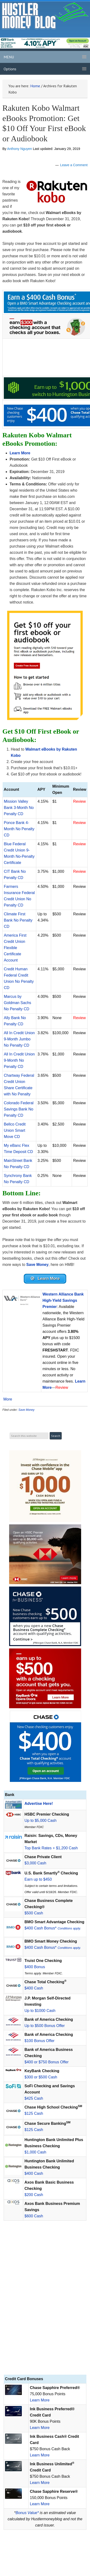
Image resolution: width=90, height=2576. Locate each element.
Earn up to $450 (38, 1879)
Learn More (39, 2400)
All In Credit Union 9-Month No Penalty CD (19, 1060)
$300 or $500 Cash (40, 2077)
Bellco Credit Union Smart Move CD (15, 1130)
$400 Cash (33, 1988)
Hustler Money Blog (45, 15)
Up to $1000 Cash (39, 2011)
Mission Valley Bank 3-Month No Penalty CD (19, 807)
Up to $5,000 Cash (40, 1820)
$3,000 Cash (35, 1863)
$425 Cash (33, 2098)
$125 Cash (33, 2113)
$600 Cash (33, 2216)
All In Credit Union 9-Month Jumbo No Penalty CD (19, 1039)
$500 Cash (33, 1913)
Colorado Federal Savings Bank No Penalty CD (19, 1109)
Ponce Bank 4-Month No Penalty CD (19, 829)
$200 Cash (33, 2195)
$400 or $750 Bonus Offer (46, 2062)
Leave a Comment (74, 165)
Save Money (26, 1410)
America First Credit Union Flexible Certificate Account (15, 947)
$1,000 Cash (35, 2152)
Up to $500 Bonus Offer (44, 2026)
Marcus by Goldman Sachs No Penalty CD (17, 1002)
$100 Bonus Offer (39, 2041)
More (7, 1399)
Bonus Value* (27, 2513)
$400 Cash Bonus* (52, 1928)
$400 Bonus (34, 1967)
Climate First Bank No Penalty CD (18, 920)
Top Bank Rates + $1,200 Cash (51, 1848)
